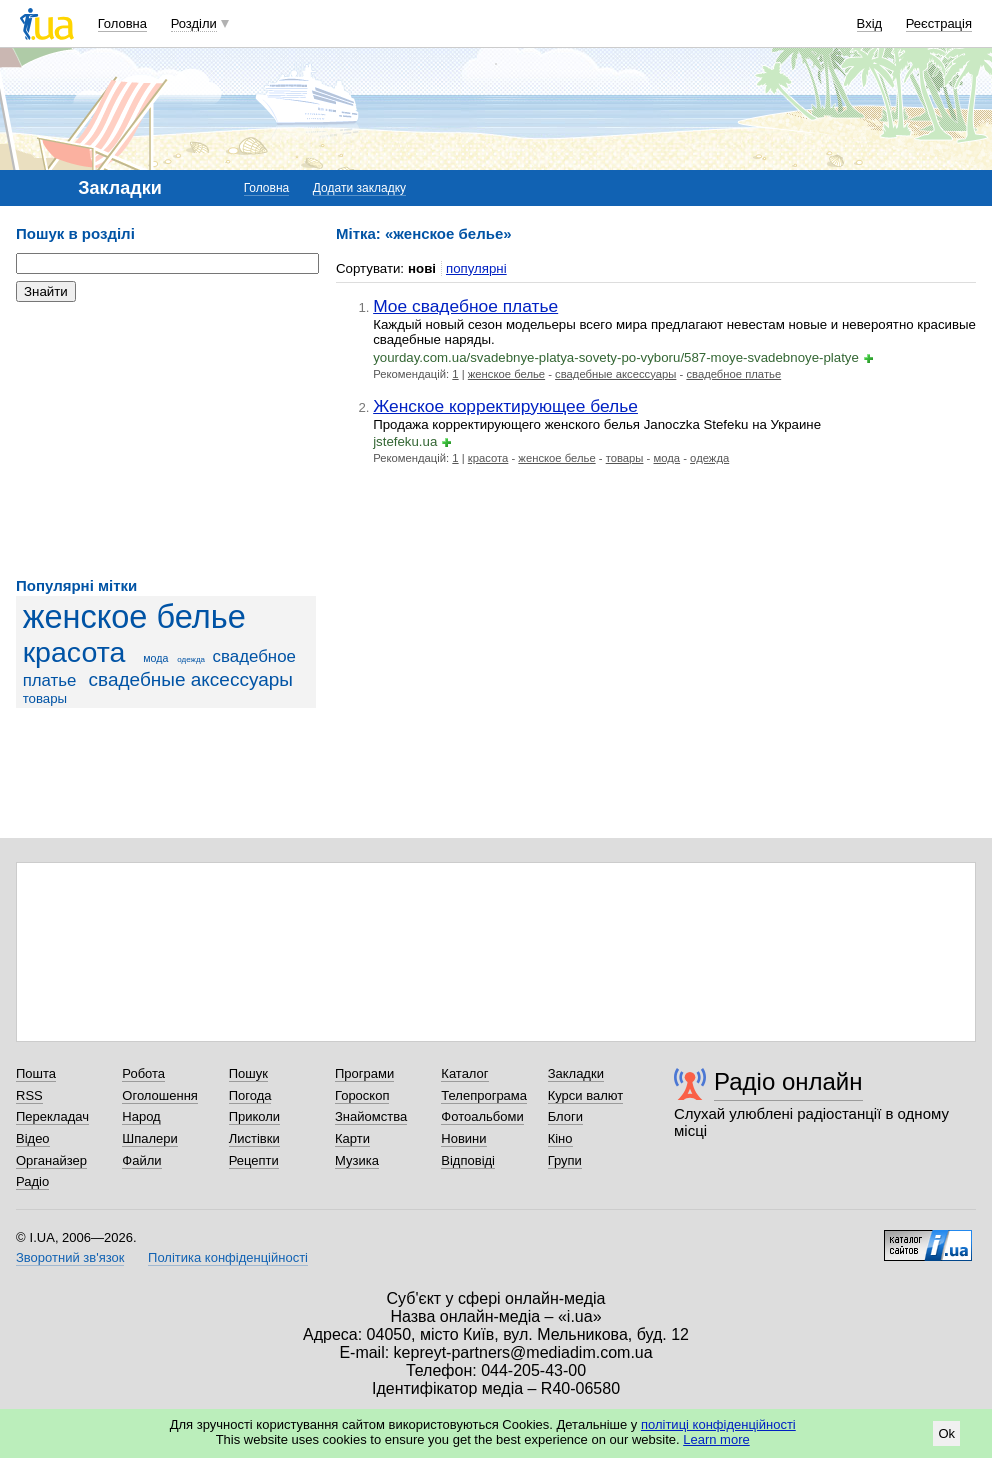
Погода (250, 1095)
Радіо (32, 1181)
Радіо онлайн (788, 1081)
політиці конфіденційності (718, 1424)
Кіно (560, 1138)
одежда (191, 659)
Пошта (36, 1073)
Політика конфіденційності (228, 1257)
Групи (565, 1160)
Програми (364, 1073)
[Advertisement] (166, 440)
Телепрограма (484, 1095)
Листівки (254, 1138)
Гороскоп (362, 1095)
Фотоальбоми (482, 1116)
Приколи (254, 1116)
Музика (357, 1160)
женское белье (134, 617)
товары (45, 698)
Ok (946, 1433)
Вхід (870, 23)
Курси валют (586, 1095)
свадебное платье (733, 374)
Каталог (464, 1073)
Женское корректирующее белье (505, 406)
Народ (141, 1116)
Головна (122, 23)
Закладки (576, 1073)
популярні (476, 268)
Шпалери (150, 1138)
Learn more (716, 1439)
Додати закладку (359, 188)
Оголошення (160, 1095)
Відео (33, 1138)
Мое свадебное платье (465, 306)
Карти (352, 1138)
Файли (141, 1160)
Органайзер (51, 1160)
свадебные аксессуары (191, 679)
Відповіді (468, 1160)
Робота (143, 1073)
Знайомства (371, 1116)
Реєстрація (939, 23)
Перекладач (52, 1116)
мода (155, 658)
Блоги (565, 1116)
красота (74, 652)
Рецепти (254, 1160)
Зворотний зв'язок (70, 1257)
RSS (29, 1095)
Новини (463, 1138)
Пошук (248, 1073)
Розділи (194, 23)
